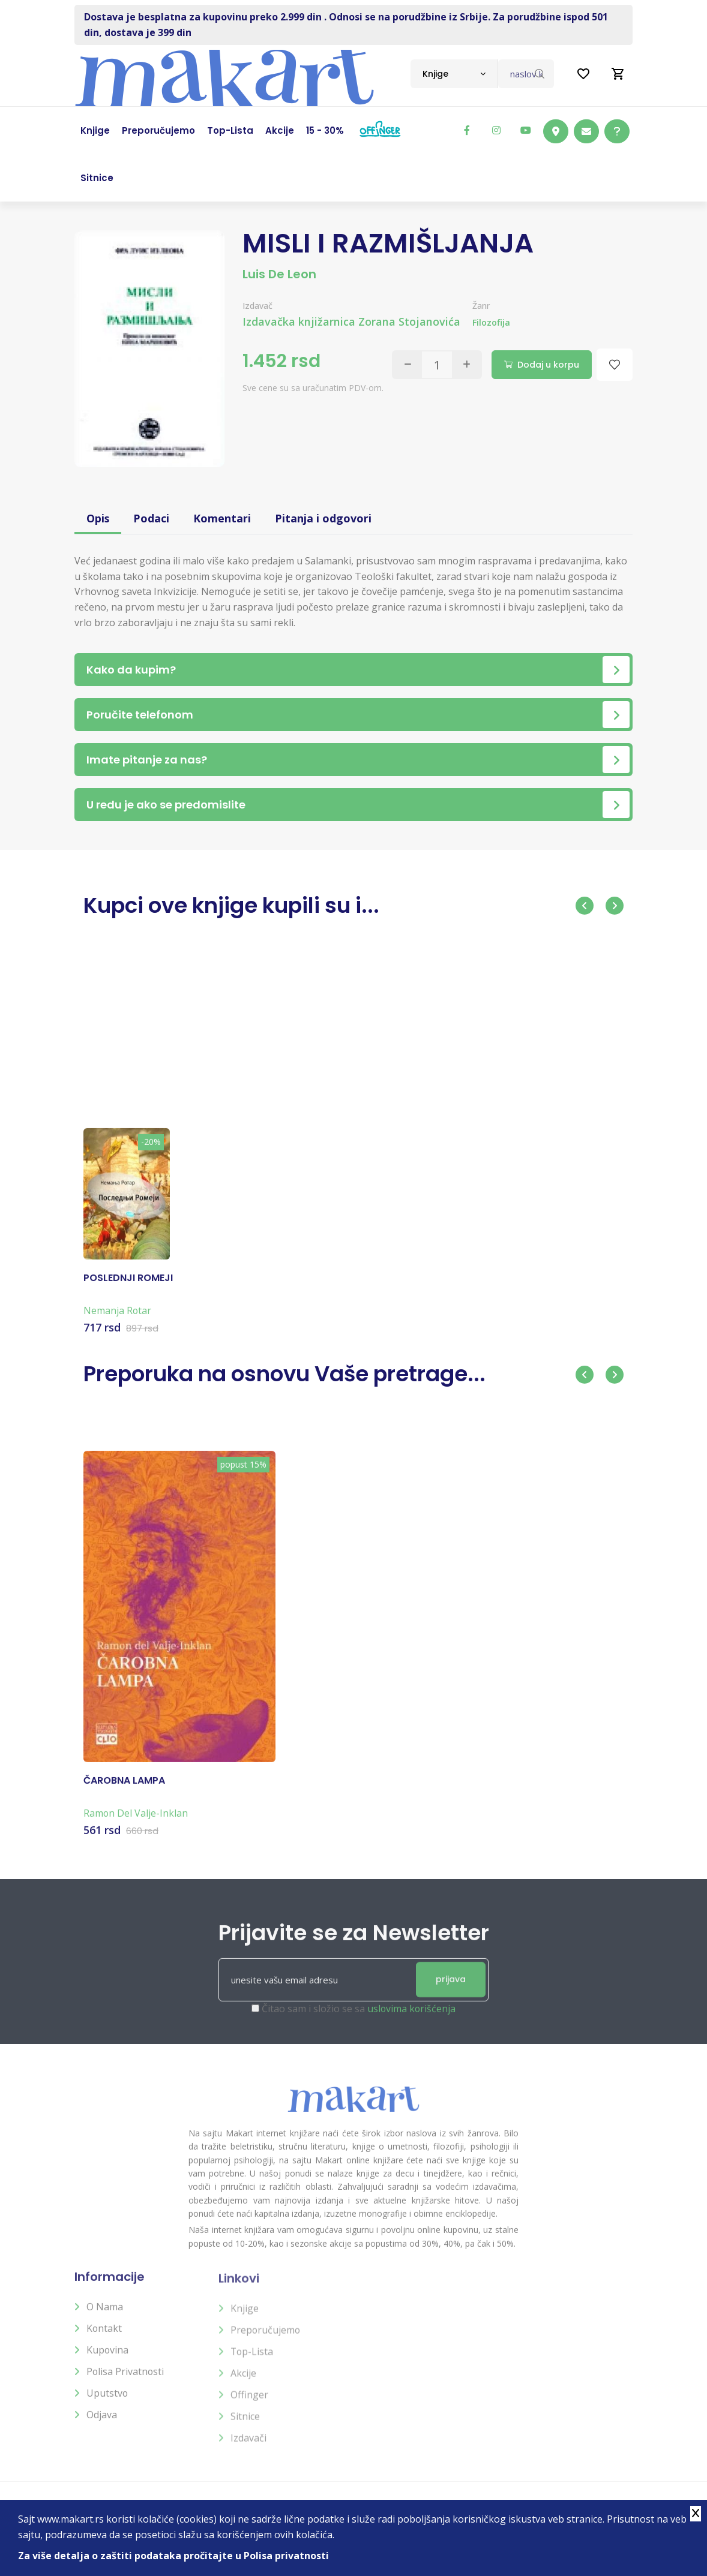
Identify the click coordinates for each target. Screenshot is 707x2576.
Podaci (152, 518)
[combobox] (454, 73)
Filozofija (491, 322)
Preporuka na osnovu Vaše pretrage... (287, 1373)
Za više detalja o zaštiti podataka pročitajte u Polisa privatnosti (173, 2555)
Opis (98, 518)
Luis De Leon (279, 274)
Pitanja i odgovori (323, 518)
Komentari (222, 518)
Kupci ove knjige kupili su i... (234, 905)
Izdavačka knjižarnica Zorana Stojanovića (351, 321)
